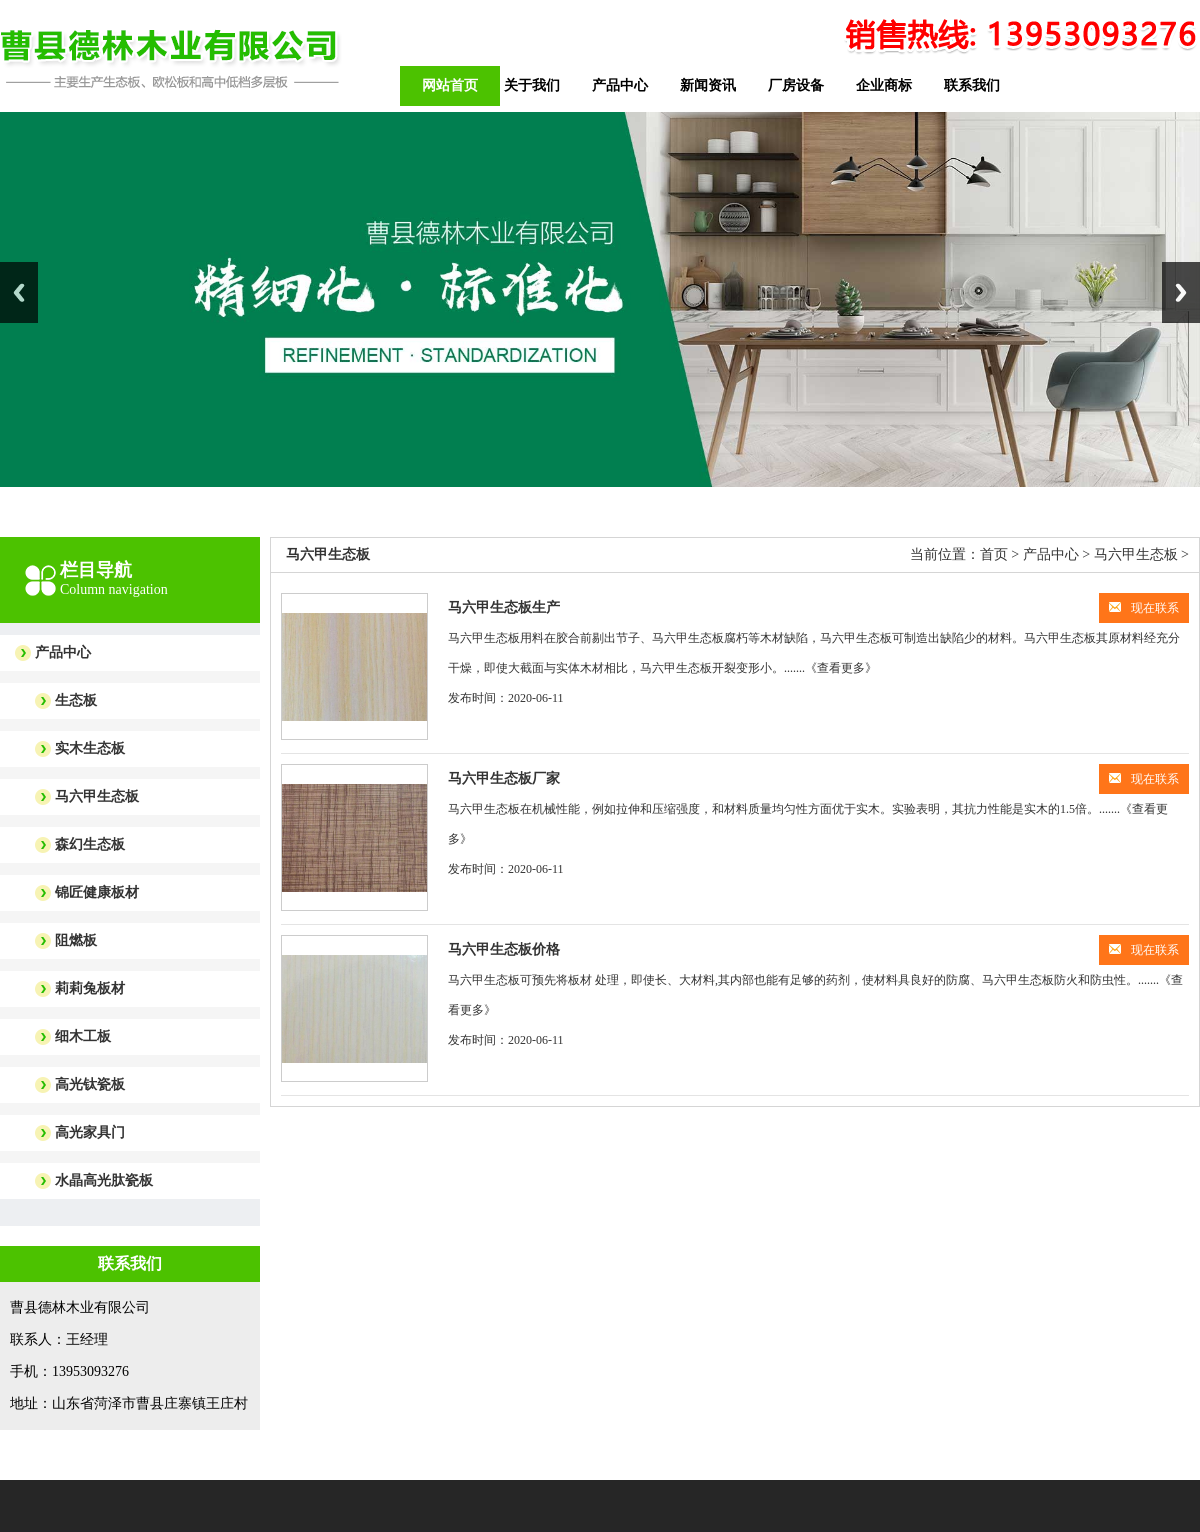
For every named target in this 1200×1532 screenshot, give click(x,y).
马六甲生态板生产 (504, 607)
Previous (19, 292)
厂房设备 (796, 85)
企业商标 (884, 85)
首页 (994, 554)
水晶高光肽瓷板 (104, 1180)
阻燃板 (76, 940)
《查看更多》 (841, 668)
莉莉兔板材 (90, 988)
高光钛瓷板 (90, 1084)
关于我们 (532, 85)
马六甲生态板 (97, 796)
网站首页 (450, 85)
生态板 (76, 700)
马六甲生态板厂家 (504, 778)
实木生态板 (90, 748)
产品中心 (620, 85)
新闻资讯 (708, 85)
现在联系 (1144, 608)
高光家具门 (90, 1132)
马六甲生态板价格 (504, 949)
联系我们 (972, 85)
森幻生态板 (90, 844)
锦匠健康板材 (97, 892)
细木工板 (83, 1036)
